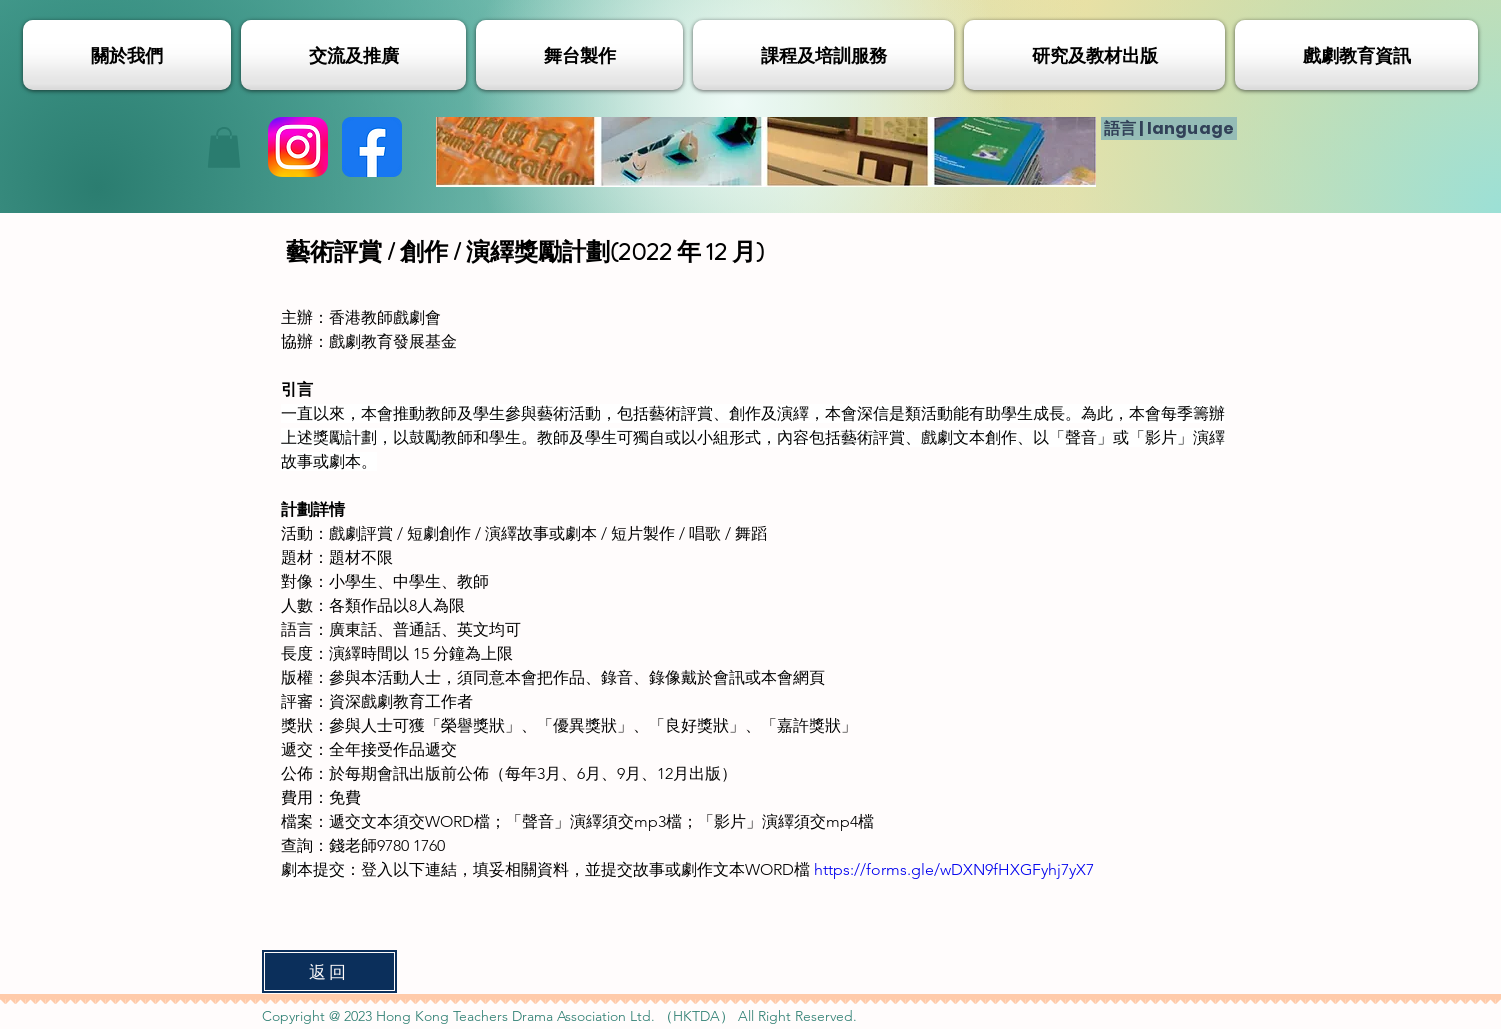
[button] (224, 147)
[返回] (329, 971)
